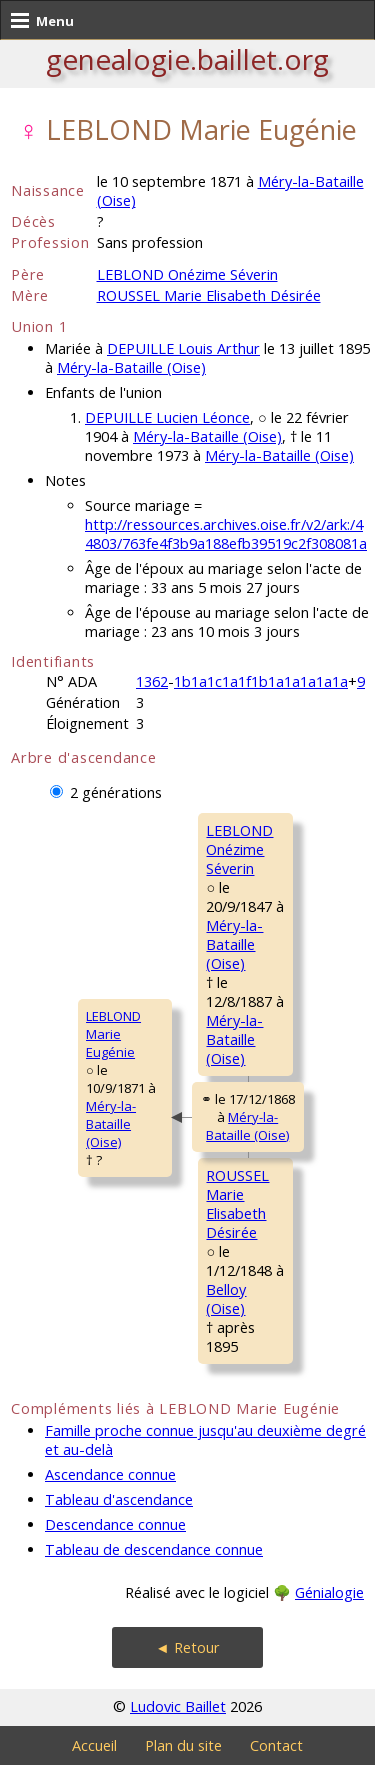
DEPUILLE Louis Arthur (183, 348)
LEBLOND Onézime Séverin (187, 274)
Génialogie (329, 1592)
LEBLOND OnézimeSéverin (239, 849)
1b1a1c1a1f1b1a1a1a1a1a (261, 681)
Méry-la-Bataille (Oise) (131, 367)
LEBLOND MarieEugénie (113, 1034)
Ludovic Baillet (178, 1706)
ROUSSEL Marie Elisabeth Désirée (209, 295)
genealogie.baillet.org (187, 59)
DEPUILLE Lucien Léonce (167, 417)
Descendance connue (115, 1524)
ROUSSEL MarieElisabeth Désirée (237, 1204)
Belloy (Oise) (226, 1299)
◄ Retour (187, 1647)
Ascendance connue (110, 1474)
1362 (152, 681)
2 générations (116, 792)
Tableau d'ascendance (119, 1499)
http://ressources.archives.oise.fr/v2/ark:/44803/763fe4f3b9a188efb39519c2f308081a (226, 534)
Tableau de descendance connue (154, 1549)
